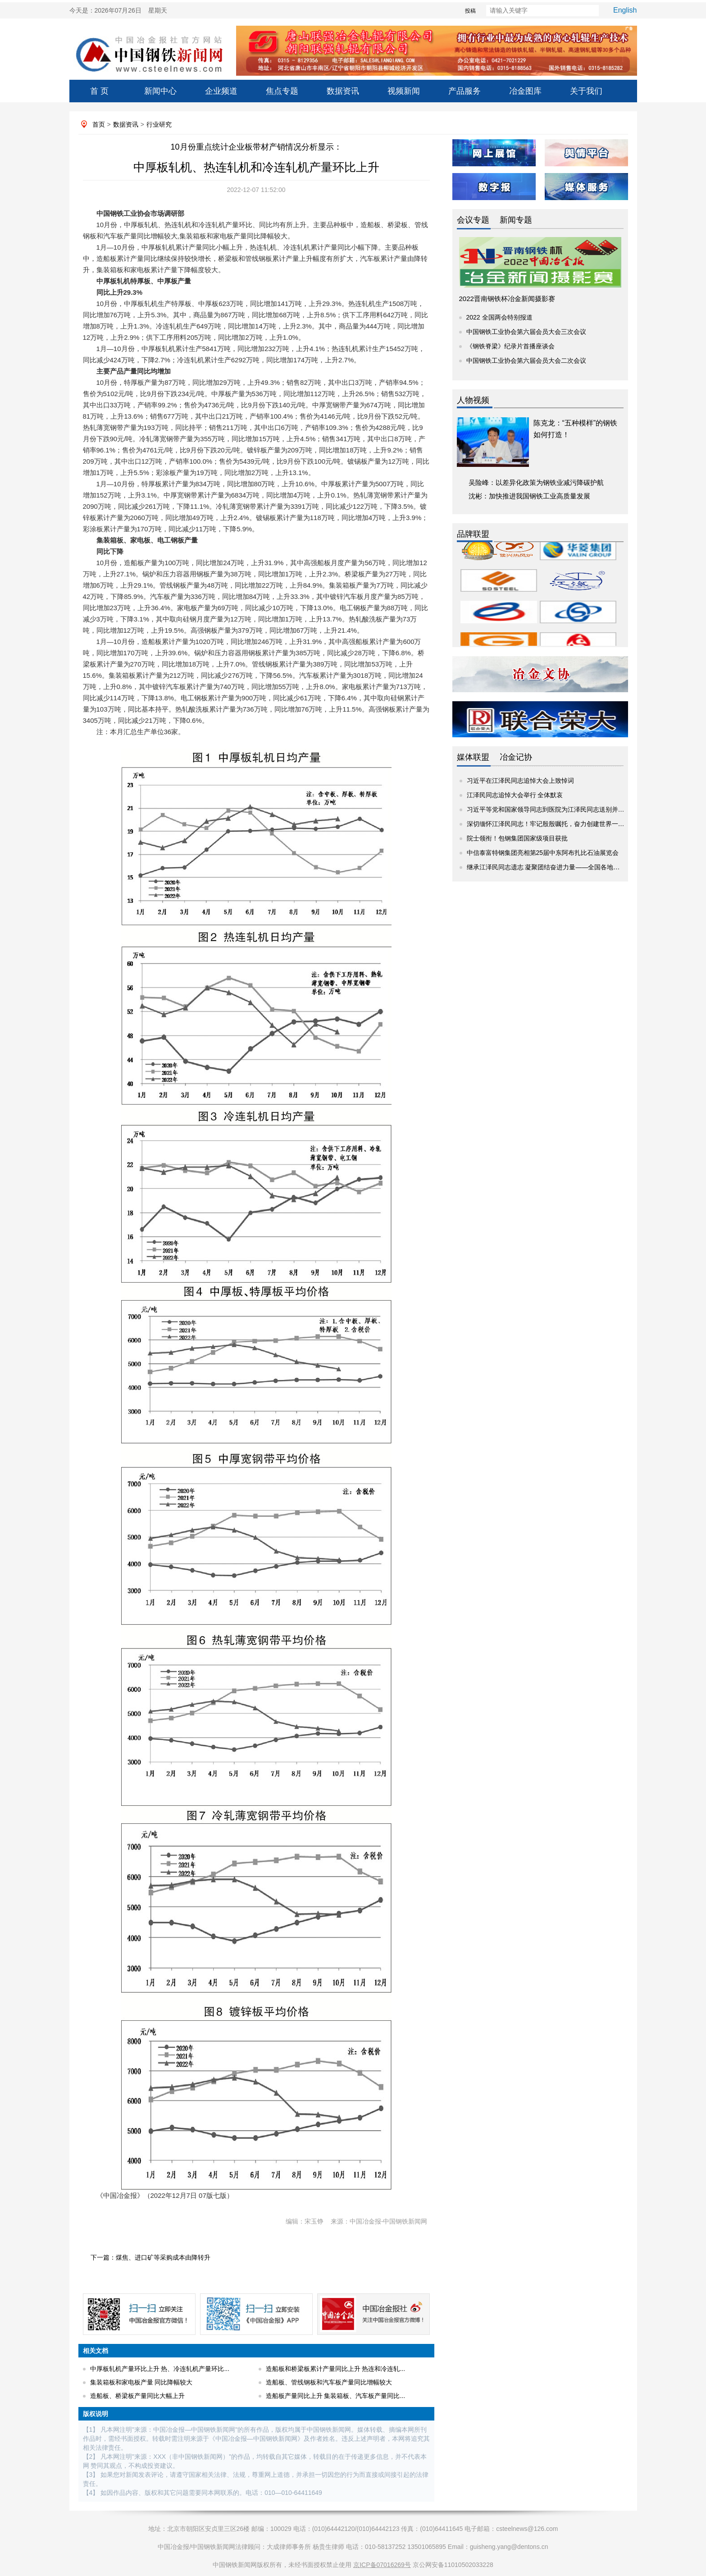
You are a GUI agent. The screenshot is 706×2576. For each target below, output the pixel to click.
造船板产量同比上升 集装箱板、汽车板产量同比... (335, 2395)
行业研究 (159, 124)
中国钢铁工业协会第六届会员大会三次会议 (526, 331)
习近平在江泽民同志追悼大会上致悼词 (520, 780)
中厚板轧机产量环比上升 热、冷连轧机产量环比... (160, 2368)
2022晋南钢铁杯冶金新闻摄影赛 (507, 298)
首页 (98, 124)
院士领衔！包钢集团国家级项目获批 (517, 838)
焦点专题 (282, 91)
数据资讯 (343, 91)
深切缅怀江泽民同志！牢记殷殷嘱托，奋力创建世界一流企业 (552, 823)
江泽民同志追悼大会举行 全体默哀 (515, 795)
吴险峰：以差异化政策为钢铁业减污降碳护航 (536, 482)
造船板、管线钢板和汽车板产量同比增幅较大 (329, 2382)
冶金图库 (525, 91)
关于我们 (586, 91)
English (625, 10)
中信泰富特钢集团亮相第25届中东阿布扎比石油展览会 (543, 852)
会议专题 (473, 219)
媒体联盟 (473, 757)
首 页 (99, 91)
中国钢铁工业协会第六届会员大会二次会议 (526, 360)
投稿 (454, 11)
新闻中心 (160, 91)
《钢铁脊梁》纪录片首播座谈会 (510, 346)
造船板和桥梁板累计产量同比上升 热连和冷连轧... (335, 2368)
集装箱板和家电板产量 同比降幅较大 (141, 2382)
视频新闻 (403, 91)
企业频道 (221, 91)
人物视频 (473, 400)
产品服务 (464, 91)
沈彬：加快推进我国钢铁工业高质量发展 (529, 496)
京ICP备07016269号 (382, 2564)
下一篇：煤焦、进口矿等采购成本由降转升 (150, 2257)
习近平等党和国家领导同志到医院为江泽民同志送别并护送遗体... (558, 809)
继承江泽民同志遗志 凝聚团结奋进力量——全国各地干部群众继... (559, 867)
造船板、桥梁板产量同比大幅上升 (137, 2395)
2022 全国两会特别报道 (499, 317)
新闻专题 (516, 219)
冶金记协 (516, 757)
